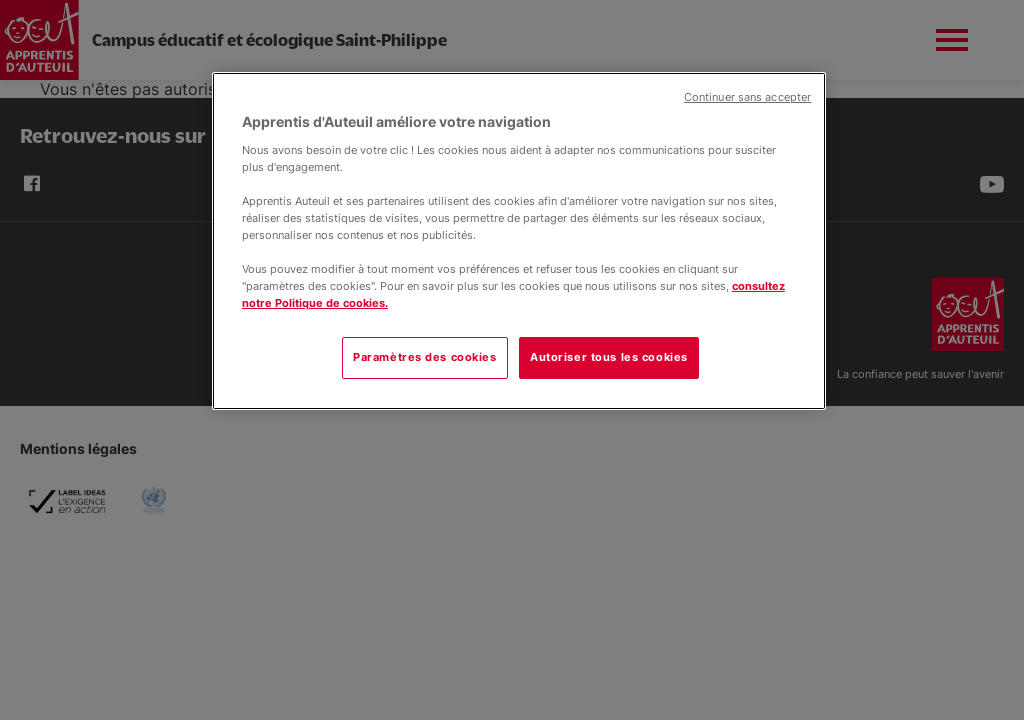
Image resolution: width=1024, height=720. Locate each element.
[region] (519, 241)
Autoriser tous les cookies (609, 357)
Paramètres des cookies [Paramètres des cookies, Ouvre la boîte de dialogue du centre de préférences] (425, 357)
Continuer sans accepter (747, 97)
